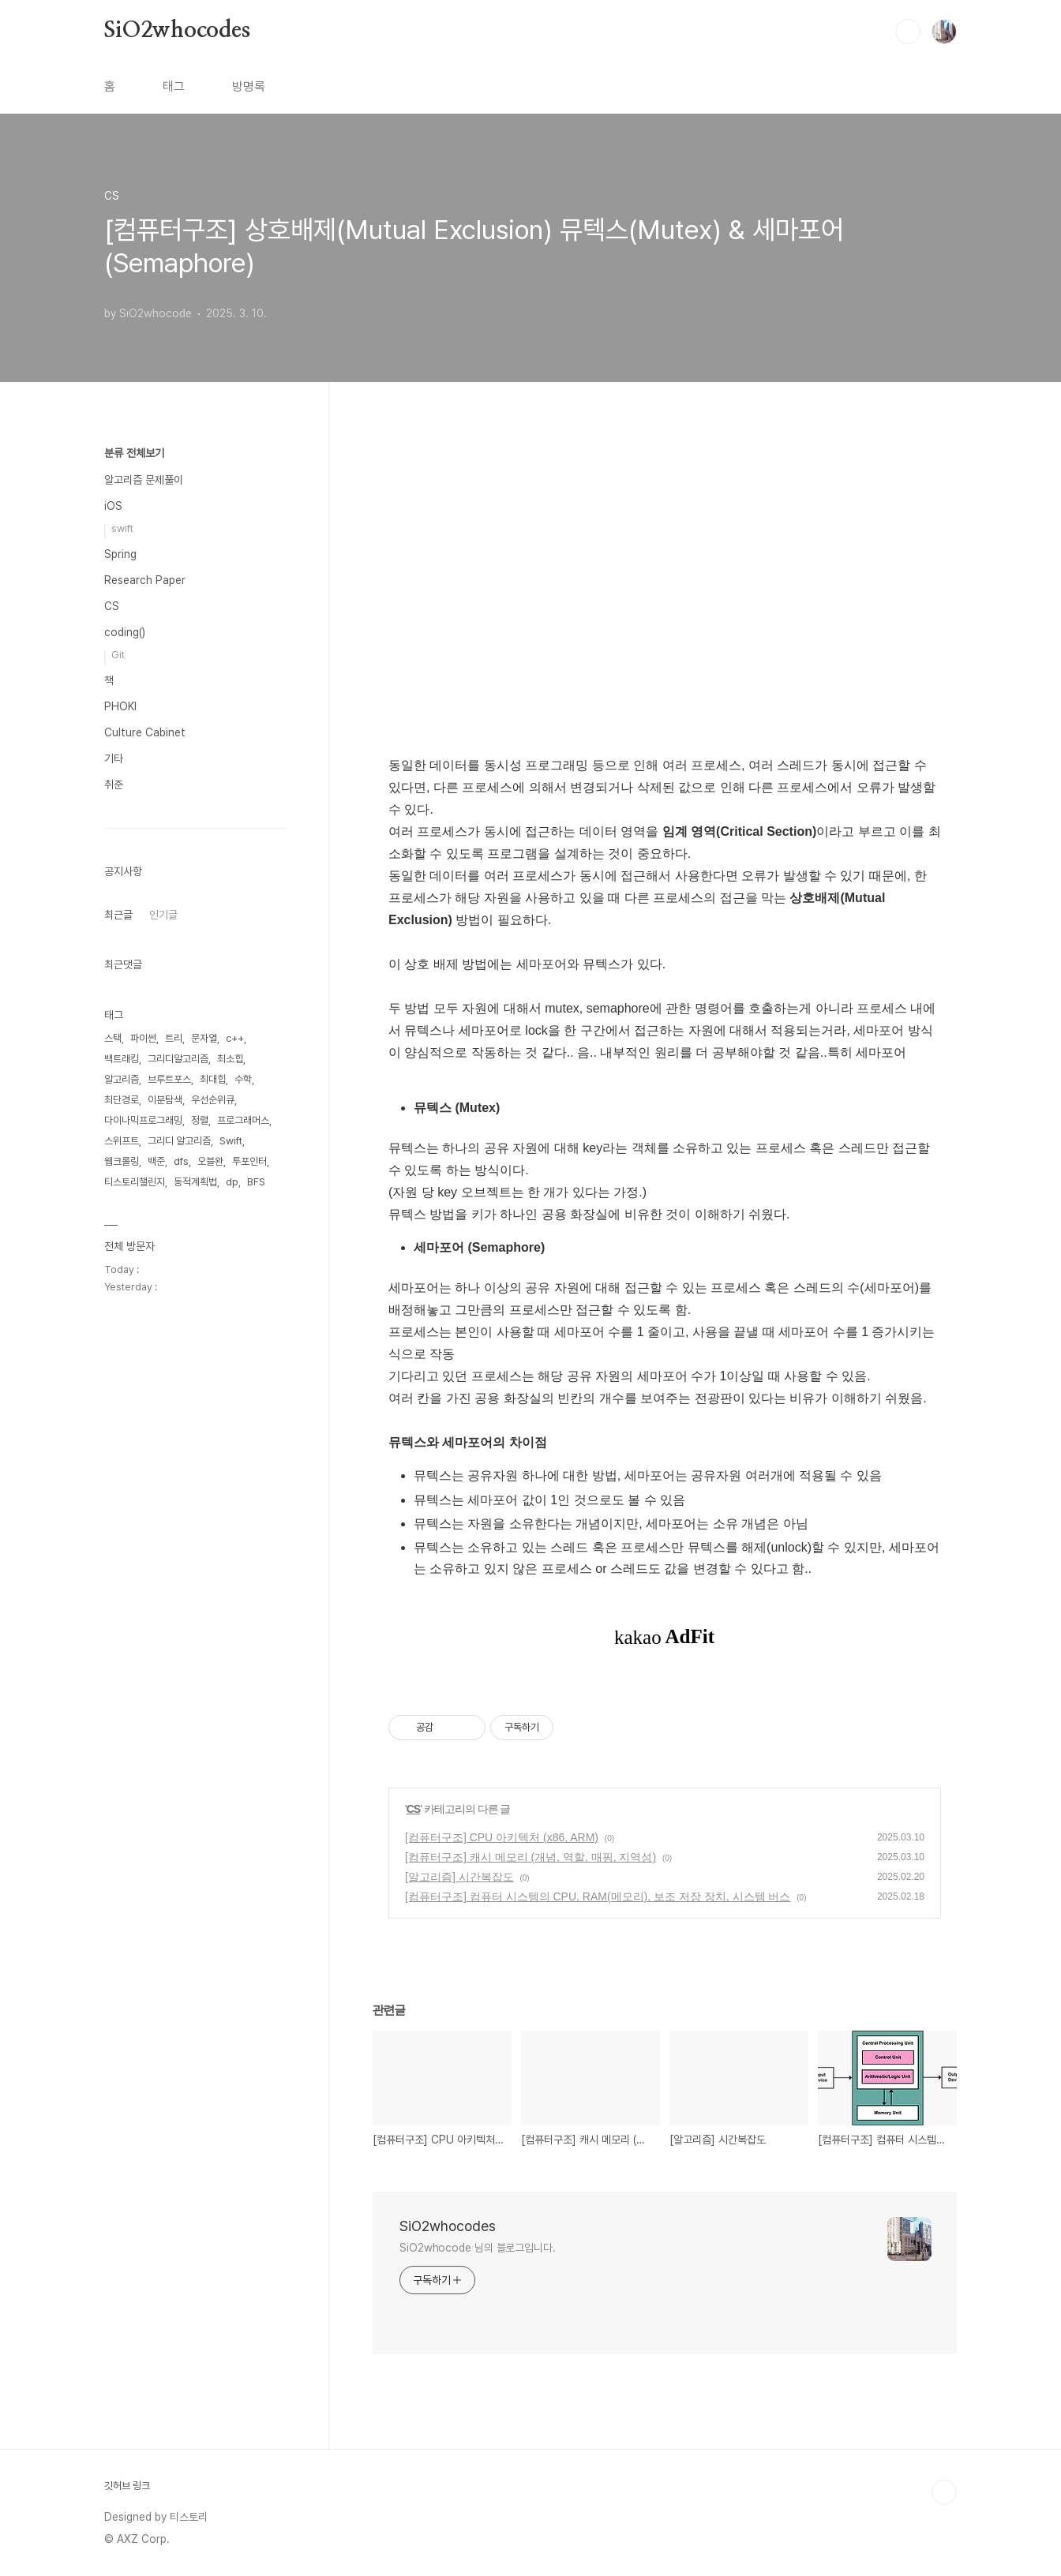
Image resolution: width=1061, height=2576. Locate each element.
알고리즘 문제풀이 (143, 480)
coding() (124, 632)
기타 (113, 758)
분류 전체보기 (134, 453)
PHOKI (120, 706)
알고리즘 (121, 1079)
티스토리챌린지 (134, 1182)
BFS (256, 1182)
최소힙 (230, 1059)
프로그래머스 (243, 1120)
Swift (230, 1141)
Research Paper (145, 580)
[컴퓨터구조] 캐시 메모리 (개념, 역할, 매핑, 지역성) (530, 1857)
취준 (113, 784)
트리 (173, 1038)
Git (118, 655)
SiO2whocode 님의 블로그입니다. (477, 2247)
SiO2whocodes (177, 31)
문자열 (204, 1038)
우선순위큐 (212, 1100)
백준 (156, 1161)
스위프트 (121, 1141)
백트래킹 (121, 1059)
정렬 (199, 1120)
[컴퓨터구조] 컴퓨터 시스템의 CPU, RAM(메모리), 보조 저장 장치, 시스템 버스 (597, 1896)
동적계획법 (195, 1182)
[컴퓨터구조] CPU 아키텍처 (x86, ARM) (501, 1837)
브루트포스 (169, 1079)
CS (413, 1809)
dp (232, 1182)
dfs (181, 1161)
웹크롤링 (121, 1161)
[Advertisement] (664, 604)
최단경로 (121, 1100)
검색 (908, 31)
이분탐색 (165, 1100)
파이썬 (143, 1038)
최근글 (118, 914)
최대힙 (213, 1079)
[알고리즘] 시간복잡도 (459, 1876)
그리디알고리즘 (178, 1059)
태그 (174, 86)
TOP (944, 2492)
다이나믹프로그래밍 (143, 1120)
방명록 (248, 86)
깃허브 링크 (127, 2486)
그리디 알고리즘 (179, 1141)
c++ (235, 1038)
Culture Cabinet (145, 732)
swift (122, 528)
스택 (113, 1038)
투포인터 (249, 1161)
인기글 (163, 914)
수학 (243, 1079)
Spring (120, 554)
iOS (113, 506)
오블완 (210, 1161)
